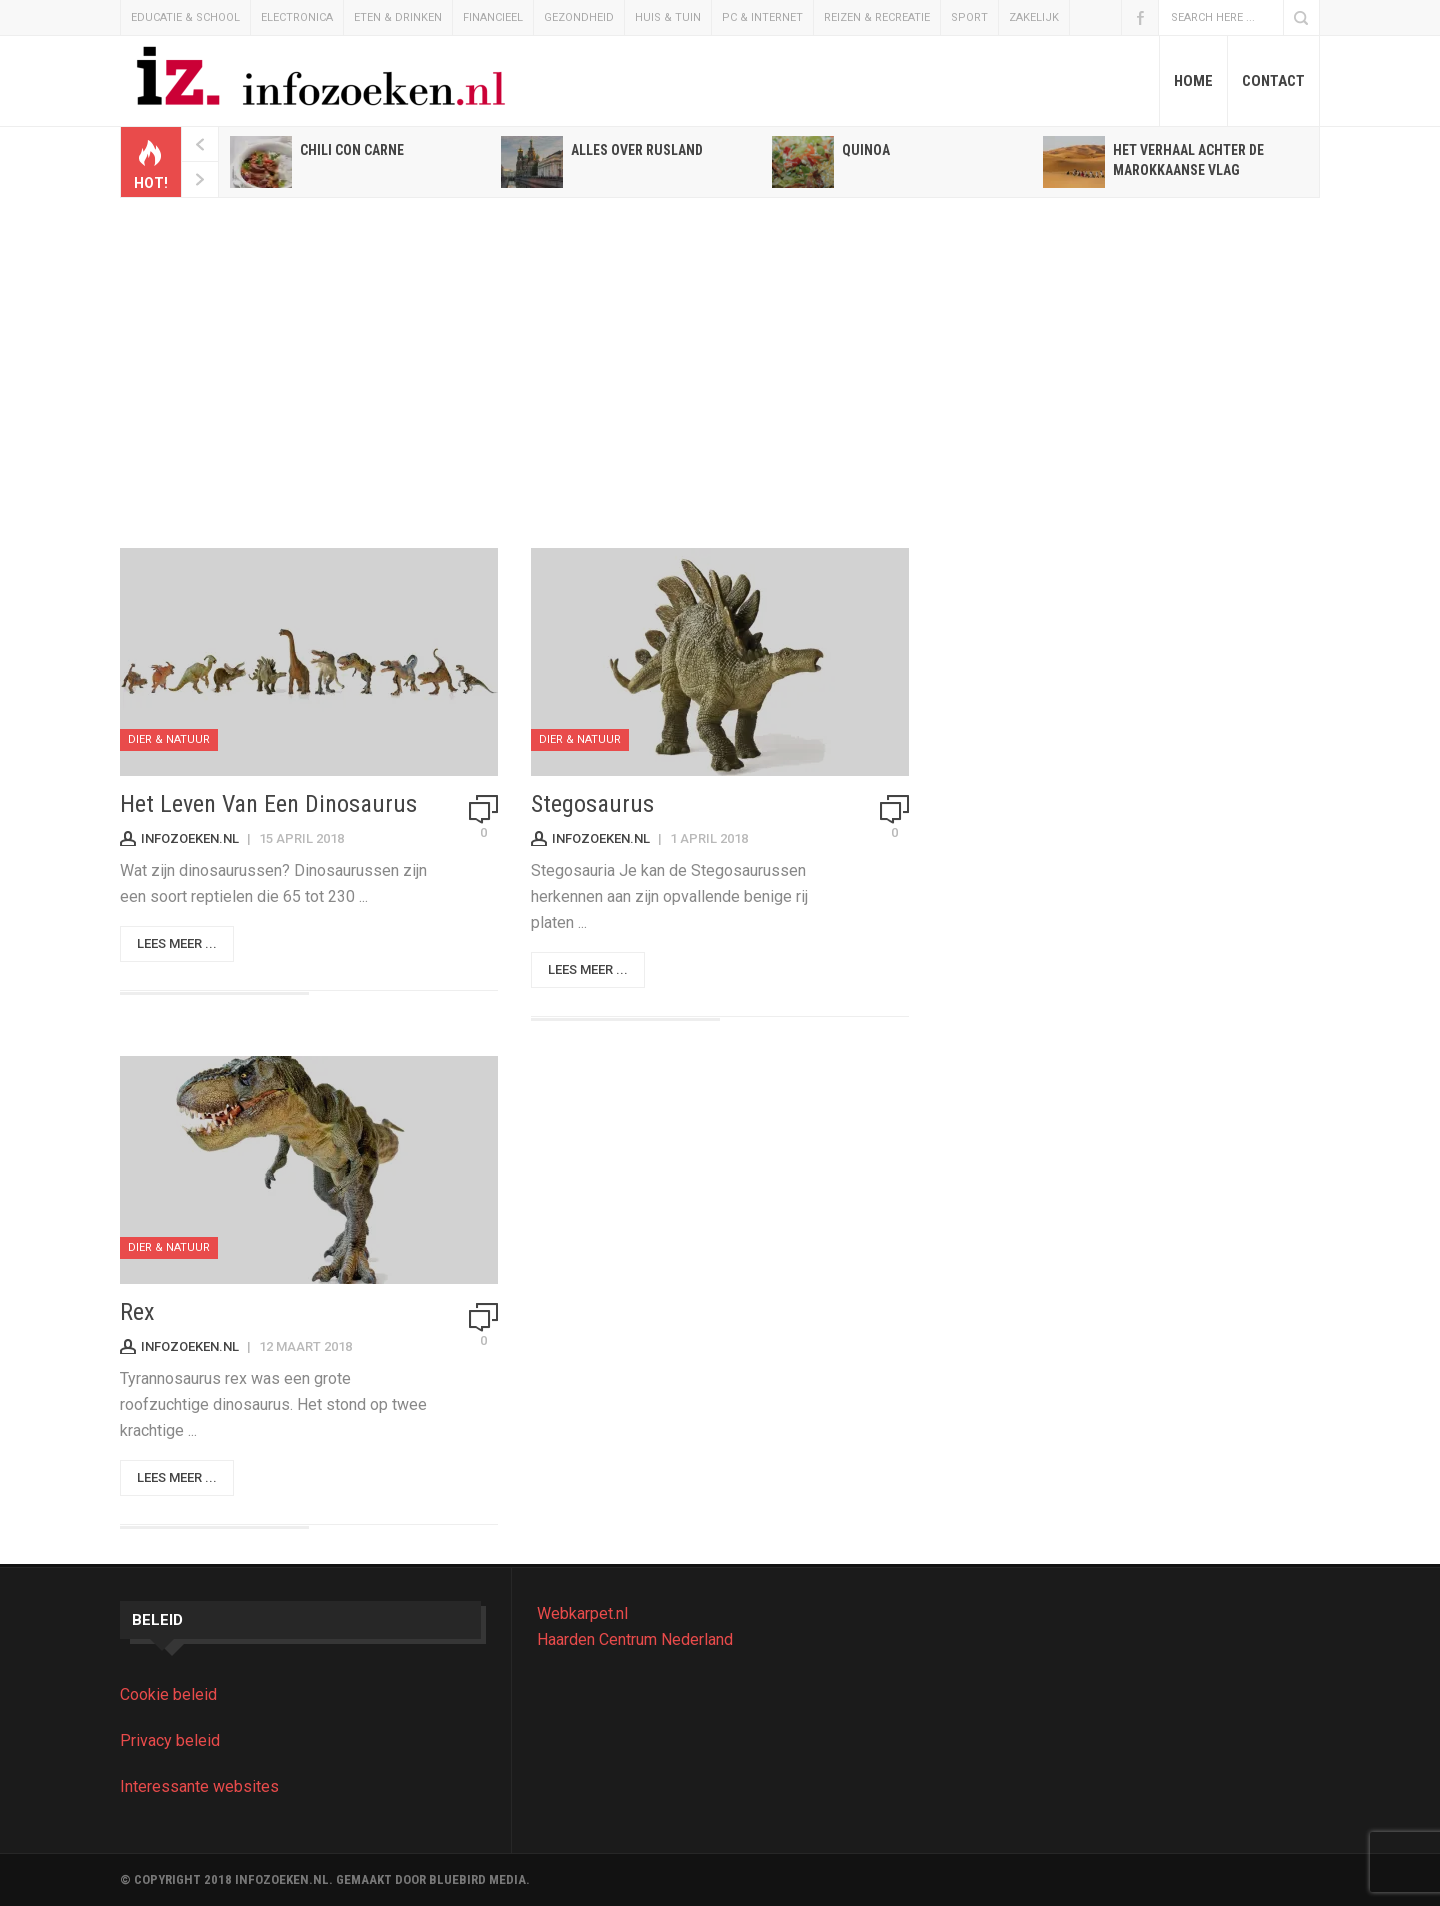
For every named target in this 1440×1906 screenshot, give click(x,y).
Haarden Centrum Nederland (635, 1639)
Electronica (297, 17)
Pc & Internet (762, 17)
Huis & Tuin (668, 17)
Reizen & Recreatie (877, 17)
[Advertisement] (720, 373)
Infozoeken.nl (190, 838)
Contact (1273, 81)
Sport (969, 17)
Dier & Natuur (169, 739)
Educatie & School (185, 17)
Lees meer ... (177, 943)
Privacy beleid (170, 1740)
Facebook (1140, 17)
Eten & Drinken (398, 17)
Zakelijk (1034, 17)
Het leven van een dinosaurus (268, 804)
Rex (137, 1312)
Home (1193, 81)
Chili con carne (352, 150)
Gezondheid (579, 17)
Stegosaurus (592, 804)
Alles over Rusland (637, 150)
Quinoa (866, 150)
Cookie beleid (168, 1694)
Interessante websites (199, 1786)
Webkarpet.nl (582, 1613)
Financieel (493, 17)
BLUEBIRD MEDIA (477, 1879)
